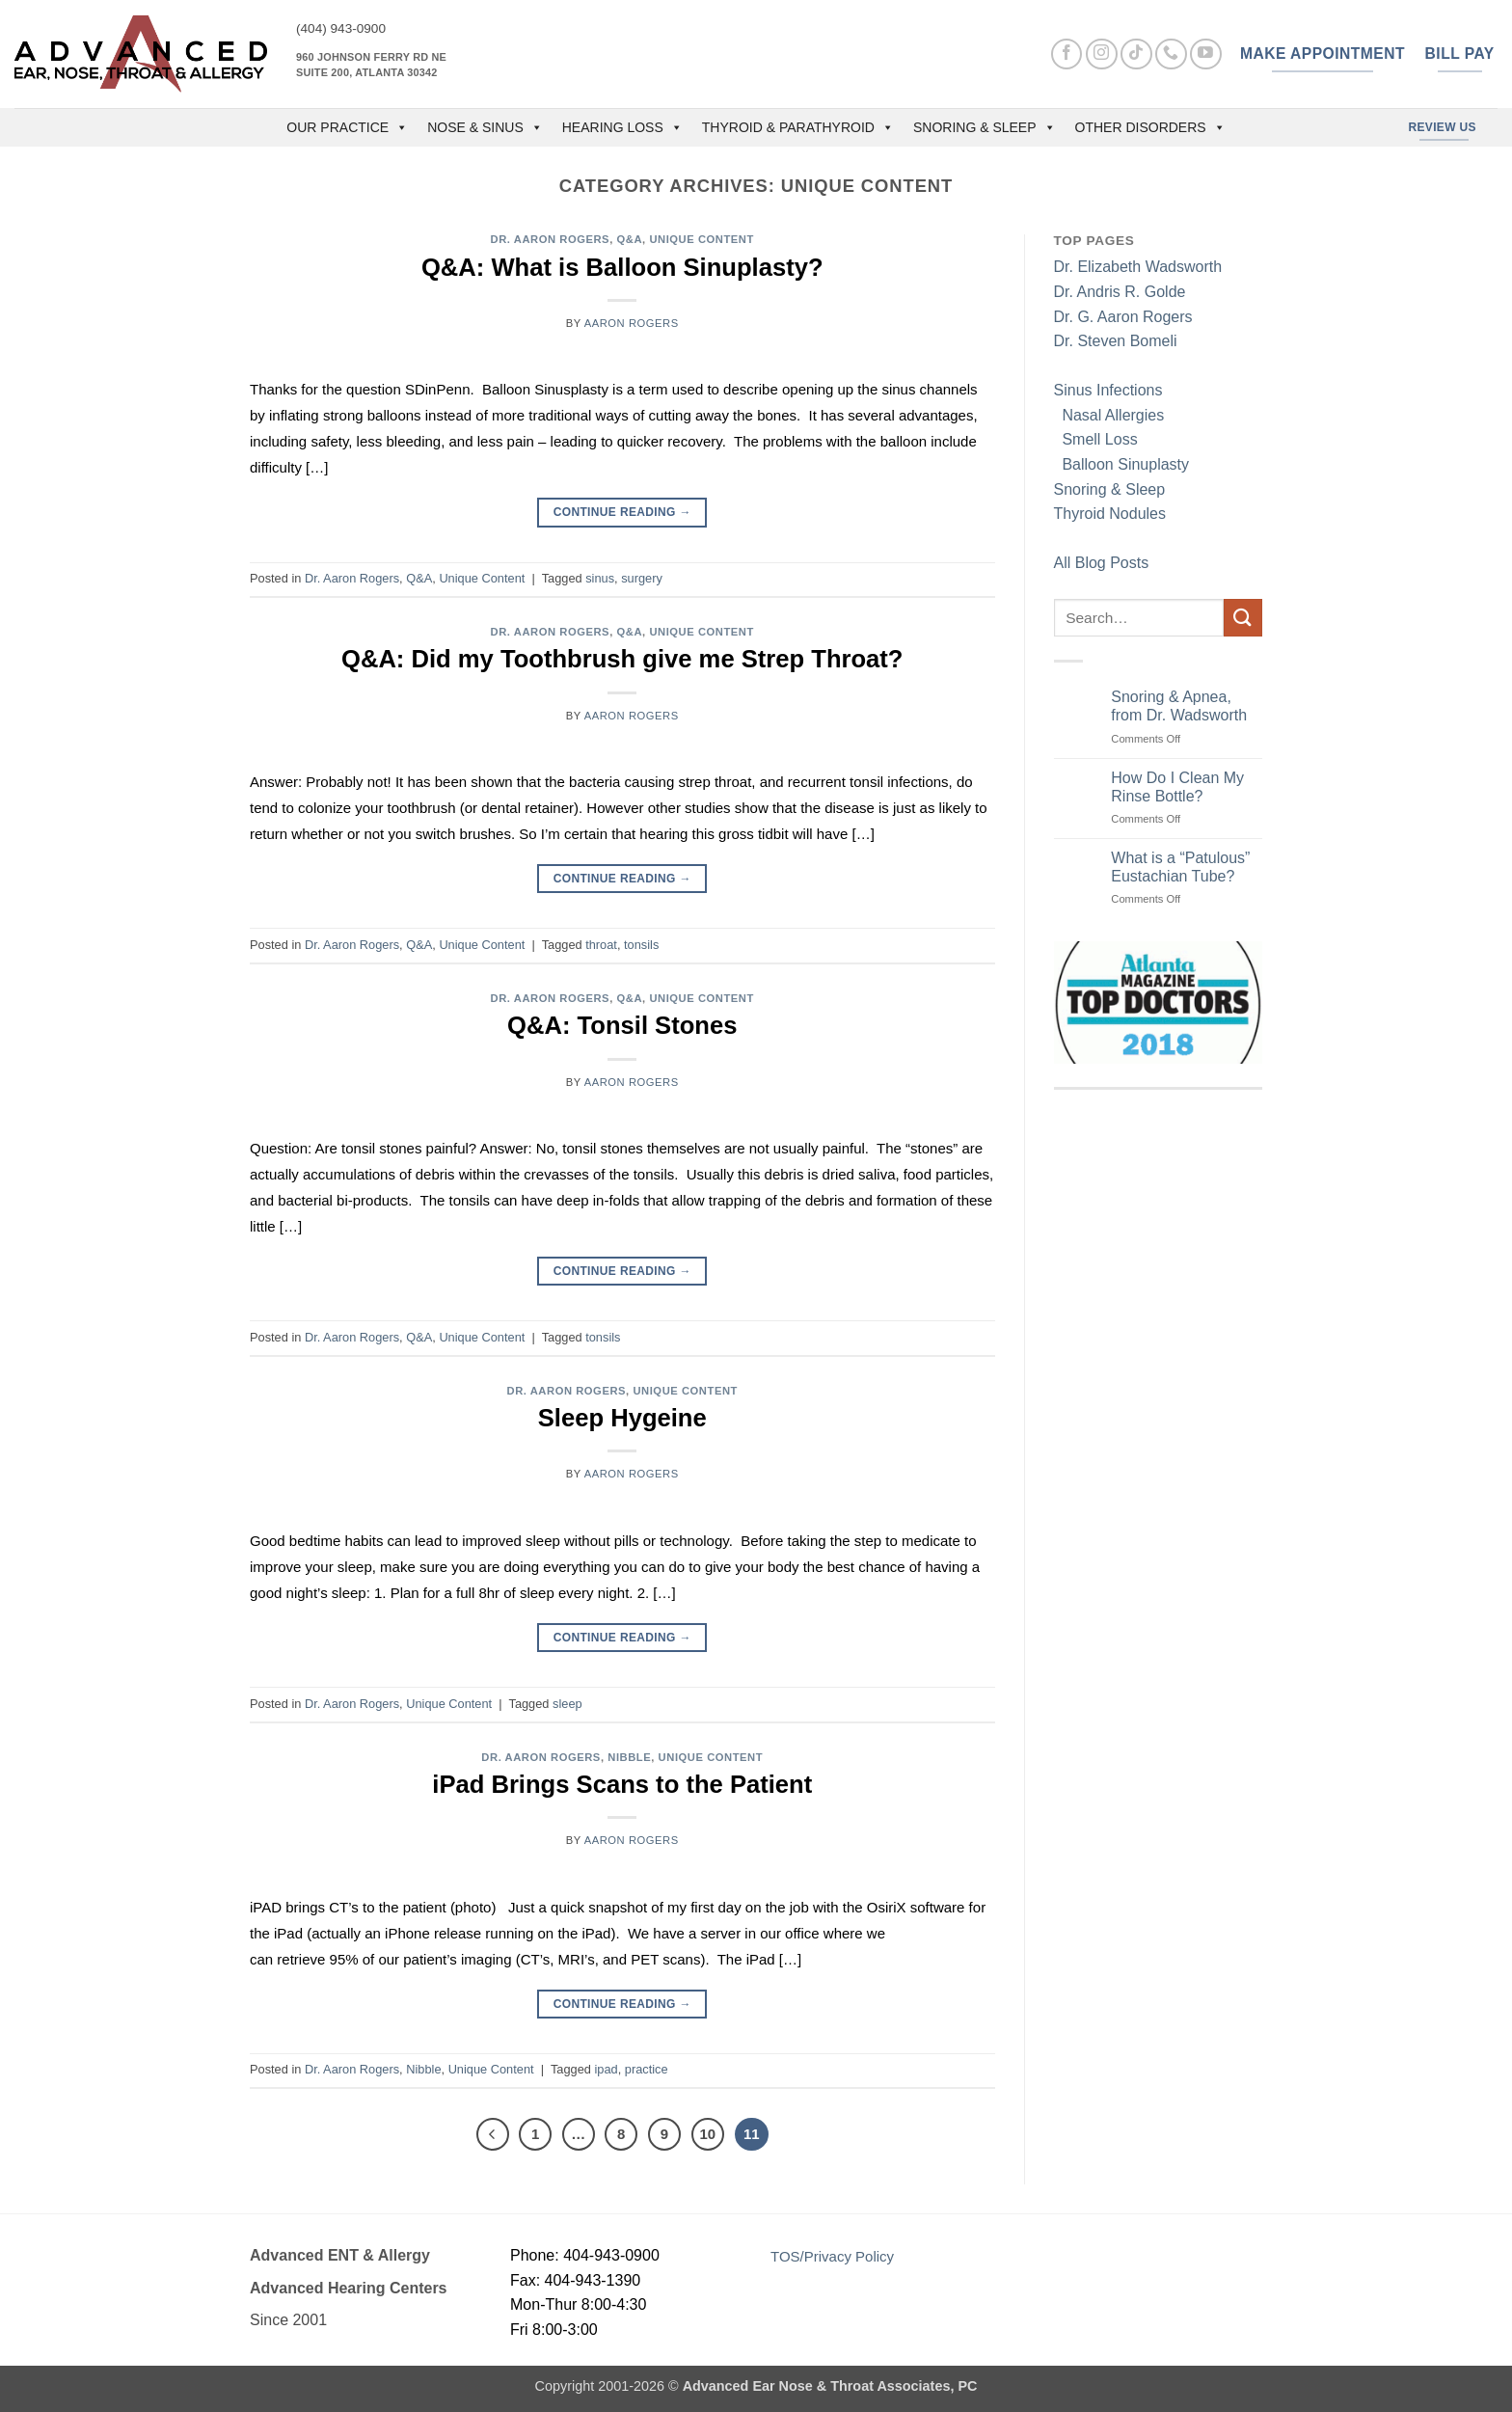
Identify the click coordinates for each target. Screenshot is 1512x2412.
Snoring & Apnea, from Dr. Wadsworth (1179, 706)
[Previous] (492, 2134)
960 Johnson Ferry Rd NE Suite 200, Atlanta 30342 (371, 64)
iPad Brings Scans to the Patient (622, 1784)
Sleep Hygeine (622, 1417)
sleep (567, 1703)
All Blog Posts (1101, 563)
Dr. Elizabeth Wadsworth (1138, 266)
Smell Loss (1096, 439)
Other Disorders (1150, 127)
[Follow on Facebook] (1067, 54)
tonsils (641, 944)
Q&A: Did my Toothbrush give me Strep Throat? (622, 658)
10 (708, 2134)
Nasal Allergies (1109, 415)
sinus (599, 578)
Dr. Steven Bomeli (1115, 341)
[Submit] (1243, 618)
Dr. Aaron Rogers (550, 239)
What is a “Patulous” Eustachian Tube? (1180, 867)
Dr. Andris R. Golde (1120, 292)
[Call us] (1171, 54)
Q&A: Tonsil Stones (622, 1025)
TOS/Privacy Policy (832, 2256)
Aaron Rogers (631, 323)
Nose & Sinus (485, 127)
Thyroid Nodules (1110, 513)
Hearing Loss (622, 127)
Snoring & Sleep (984, 127)
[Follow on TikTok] (1136, 54)
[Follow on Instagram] (1102, 54)
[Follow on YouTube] (1206, 54)
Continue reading (622, 512)
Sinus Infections (1108, 390)
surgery (641, 578)
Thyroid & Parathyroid (798, 127)
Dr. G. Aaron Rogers (1123, 317)
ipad (605, 2069)
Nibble (629, 1757)
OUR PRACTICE (347, 127)
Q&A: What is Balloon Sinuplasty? (622, 267)
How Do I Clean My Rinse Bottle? (1177, 787)
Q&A (629, 239)
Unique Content (701, 239)
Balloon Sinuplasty (1122, 464)
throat (601, 944)
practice (646, 2069)
